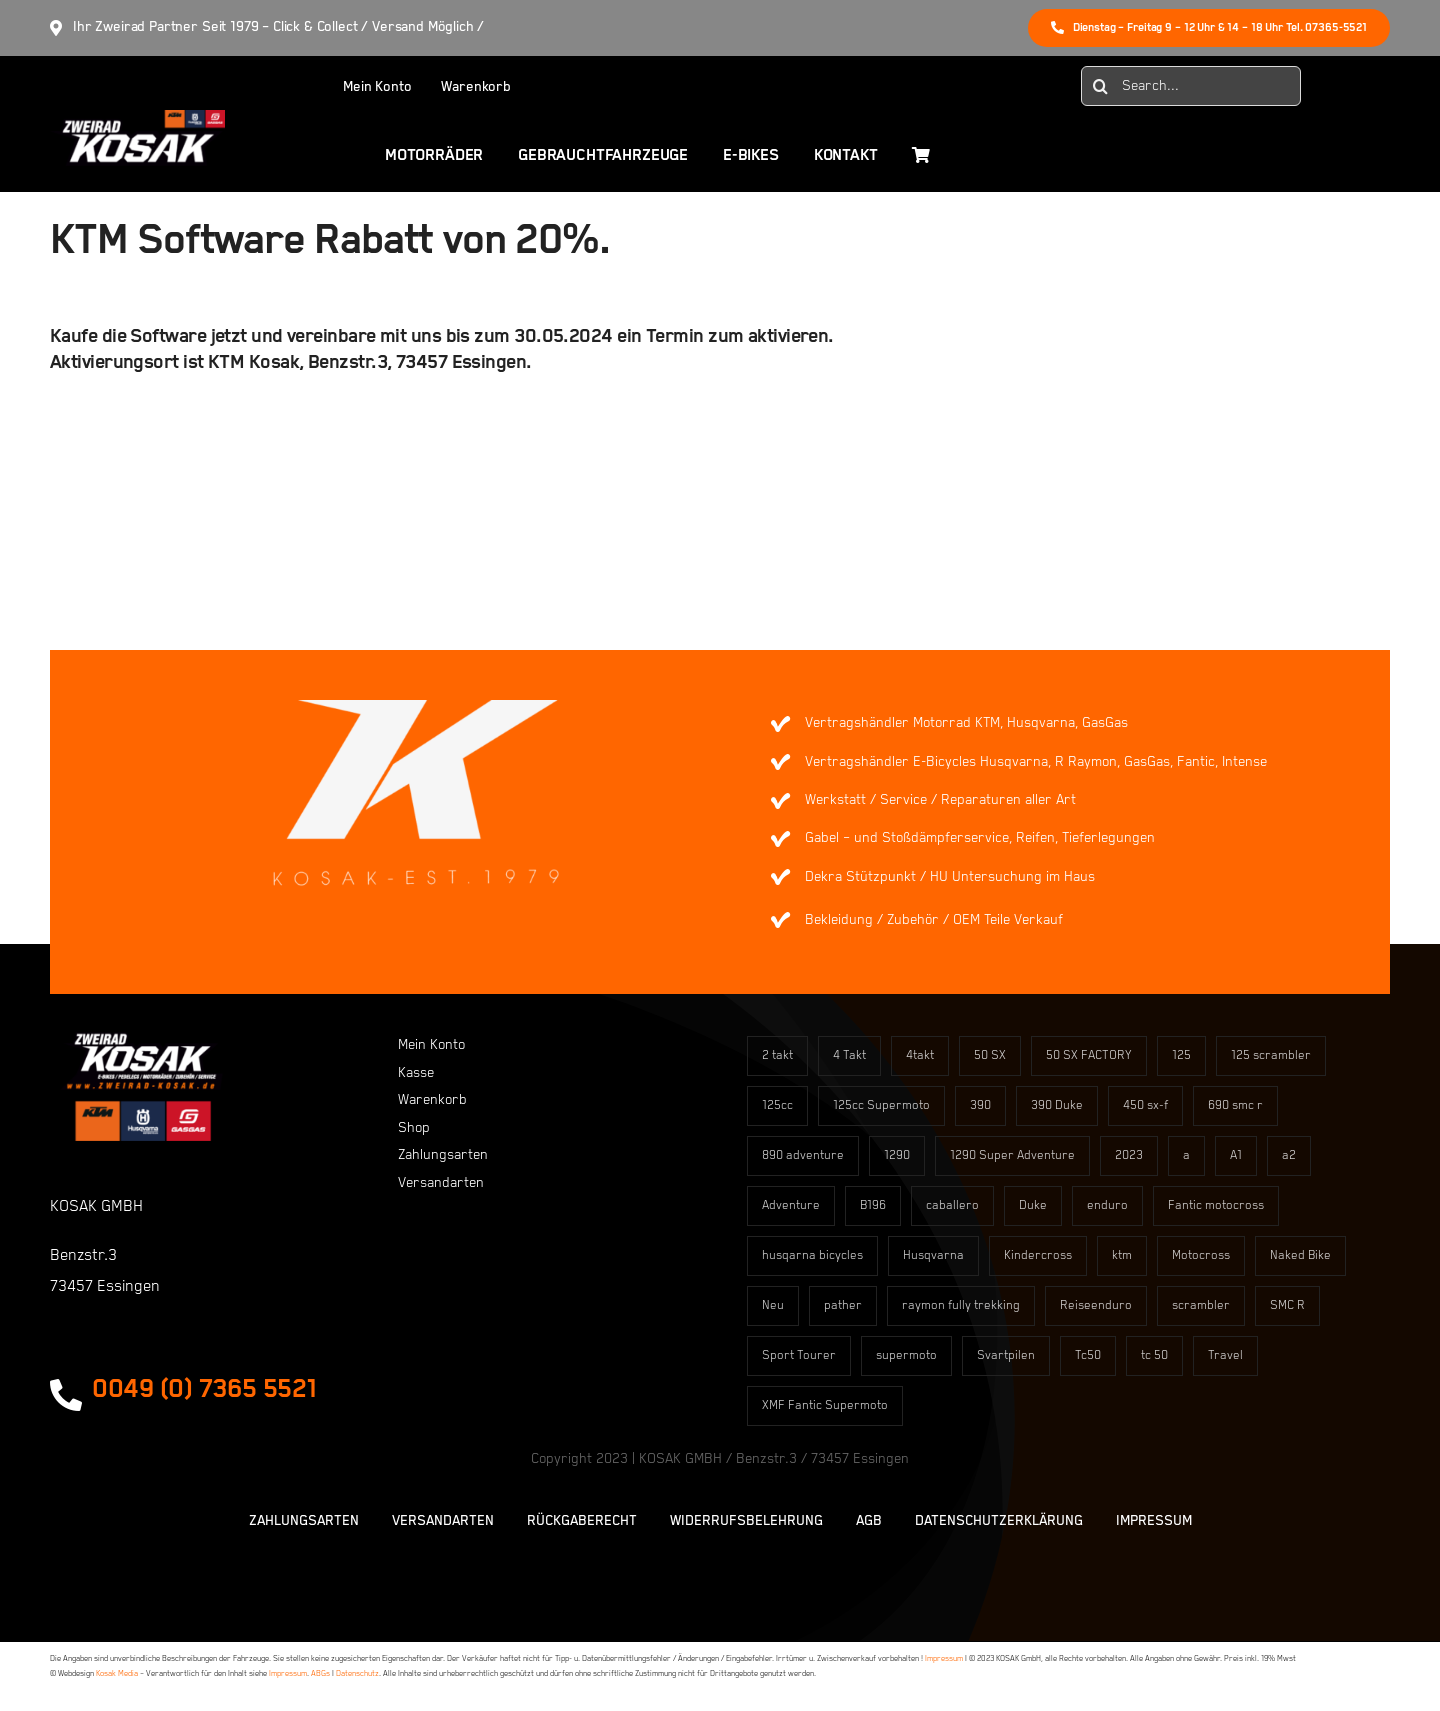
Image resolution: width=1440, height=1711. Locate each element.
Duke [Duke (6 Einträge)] (1033, 1205)
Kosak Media (117, 1673)
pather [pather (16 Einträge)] (843, 1305)
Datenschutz (357, 1673)
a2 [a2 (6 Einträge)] (1289, 1155)
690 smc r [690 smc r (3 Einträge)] (1235, 1105)
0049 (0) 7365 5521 (205, 1389)
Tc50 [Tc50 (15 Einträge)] (1088, 1355)
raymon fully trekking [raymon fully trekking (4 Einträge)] (961, 1305)
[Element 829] (137, 118)
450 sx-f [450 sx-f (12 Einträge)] (1145, 1105)
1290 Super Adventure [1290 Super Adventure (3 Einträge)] (1012, 1155)
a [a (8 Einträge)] (1186, 1155)
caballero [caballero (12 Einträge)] (952, 1205)
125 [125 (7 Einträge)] (1181, 1055)
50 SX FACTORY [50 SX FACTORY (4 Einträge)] (1089, 1055)
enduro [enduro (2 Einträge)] (1107, 1205)
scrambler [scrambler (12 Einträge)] (1201, 1305)
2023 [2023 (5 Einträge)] (1129, 1155)
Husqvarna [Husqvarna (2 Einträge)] (933, 1255)
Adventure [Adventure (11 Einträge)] (791, 1205)
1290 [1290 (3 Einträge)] (897, 1155)
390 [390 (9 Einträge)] (980, 1105)
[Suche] (1101, 86)
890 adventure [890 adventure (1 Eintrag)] (803, 1155)
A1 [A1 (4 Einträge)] (1236, 1155)
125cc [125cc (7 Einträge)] (777, 1105)
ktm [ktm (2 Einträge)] (1122, 1255)
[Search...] (1191, 86)
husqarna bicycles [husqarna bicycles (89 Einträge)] (812, 1255)
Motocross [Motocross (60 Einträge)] (1201, 1255)
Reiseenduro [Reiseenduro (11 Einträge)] (1096, 1305)
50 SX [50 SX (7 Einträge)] (990, 1055)
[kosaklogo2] (141, 1040)
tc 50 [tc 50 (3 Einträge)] (1154, 1355)
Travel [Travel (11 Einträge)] (1225, 1355)
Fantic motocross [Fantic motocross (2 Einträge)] (1216, 1205)
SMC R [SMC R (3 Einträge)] (1287, 1305)
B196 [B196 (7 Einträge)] (873, 1205)
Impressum (944, 1658)
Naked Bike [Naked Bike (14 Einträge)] (1300, 1255)
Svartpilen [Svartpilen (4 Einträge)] (1006, 1355)
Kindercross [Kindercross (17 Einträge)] (1038, 1255)
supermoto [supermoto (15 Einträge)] (906, 1355)
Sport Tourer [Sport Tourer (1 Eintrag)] (799, 1355)
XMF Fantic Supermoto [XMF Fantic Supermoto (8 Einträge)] (825, 1405)
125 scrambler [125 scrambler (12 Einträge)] (1271, 1055)
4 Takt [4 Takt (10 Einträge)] (849, 1055)
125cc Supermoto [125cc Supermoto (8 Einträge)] (881, 1105)
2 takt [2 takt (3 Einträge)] (777, 1055)
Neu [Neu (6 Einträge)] (773, 1305)
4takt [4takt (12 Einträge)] (920, 1055)
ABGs (320, 1673)
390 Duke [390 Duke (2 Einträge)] (1057, 1105)
